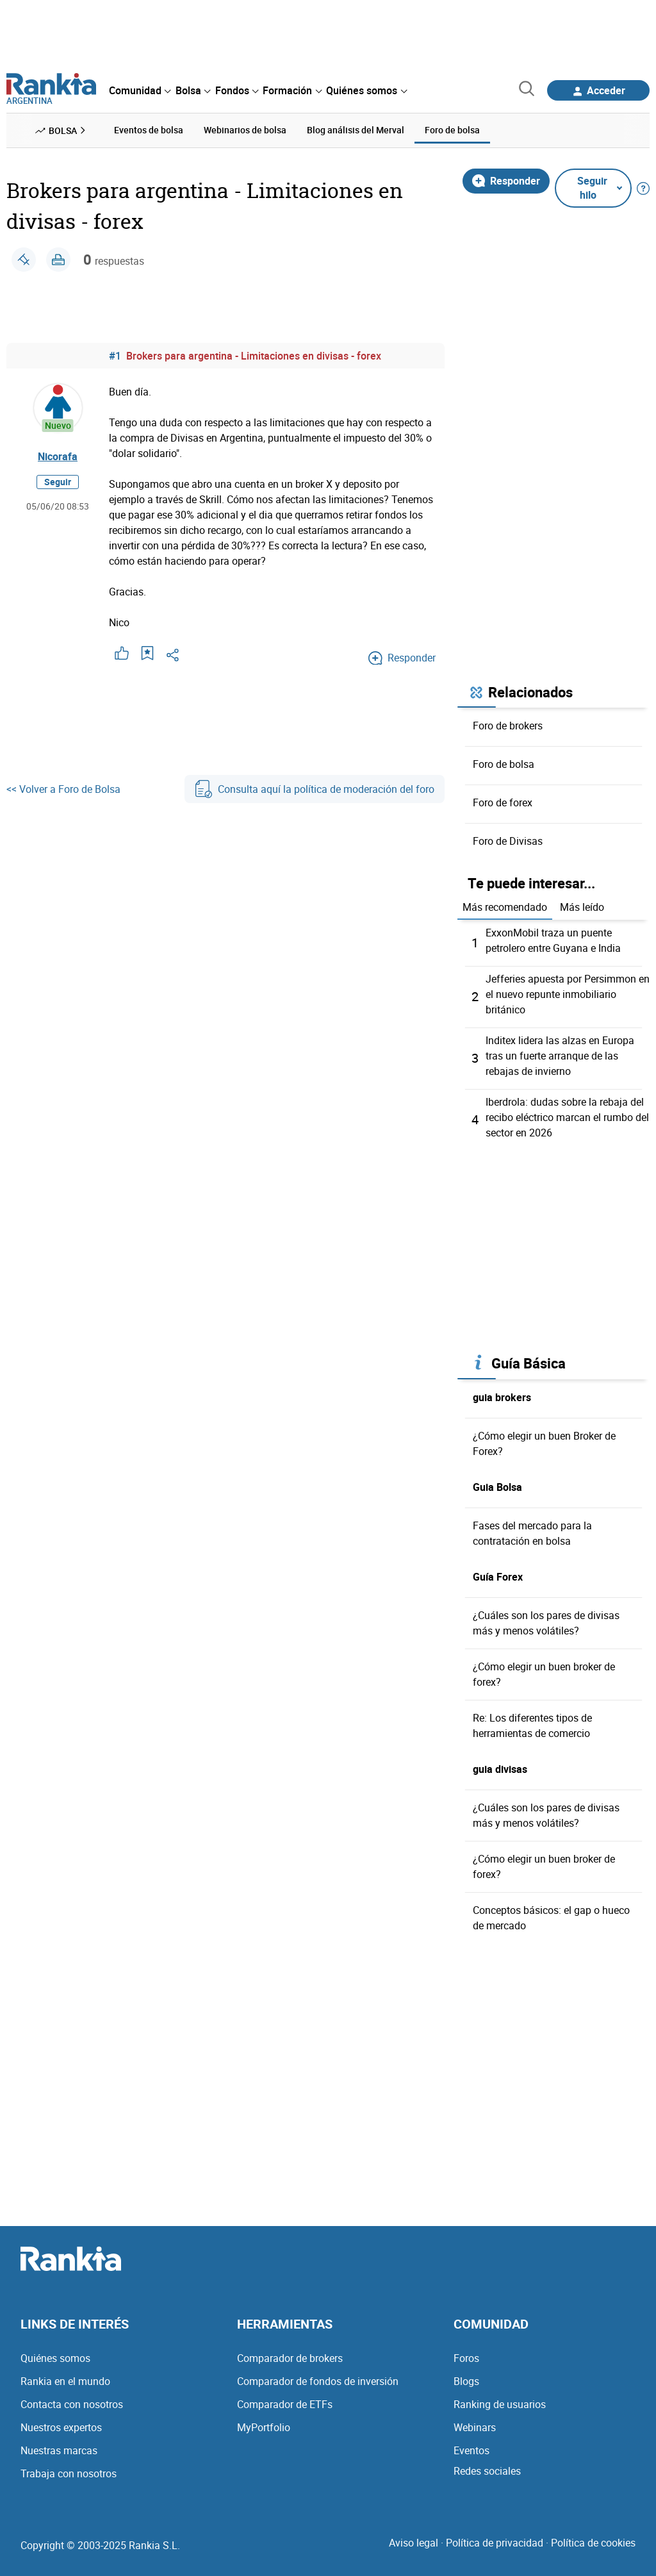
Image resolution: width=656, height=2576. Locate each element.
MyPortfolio (263, 2427)
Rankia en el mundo (65, 2381)
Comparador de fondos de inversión (317, 2381)
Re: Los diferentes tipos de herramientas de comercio (532, 1725)
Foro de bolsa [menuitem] (452, 130)
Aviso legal (413, 2543)
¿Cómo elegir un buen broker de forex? (544, 1674)
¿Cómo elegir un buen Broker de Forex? (544, 1443)
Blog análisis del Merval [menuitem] (355, 130)
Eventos (471, 2450)
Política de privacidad (494, 2543)
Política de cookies (593, 2543)
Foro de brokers (508, 726)
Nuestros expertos (61, 2427)
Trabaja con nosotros (68, 2473)
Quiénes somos (55, 2358)
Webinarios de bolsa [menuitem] (245, 130)
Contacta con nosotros (71, 2404)
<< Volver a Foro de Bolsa (63, 789)
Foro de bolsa (503, 764)
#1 (115, 355)
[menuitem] (139, 90)
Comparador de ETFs (284, 2404)
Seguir (57, 482)
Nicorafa (58, 456)
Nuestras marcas (58, 2450)
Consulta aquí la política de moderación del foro (314, 789)
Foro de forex (502, 802)
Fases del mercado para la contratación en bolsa (532, 1533)
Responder (506, 181)
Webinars (475, 2427)
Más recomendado (505, 907)
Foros (466, 2358)
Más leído (582, 907)
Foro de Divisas (508, 841)
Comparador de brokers (290, 2358)
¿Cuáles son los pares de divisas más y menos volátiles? (546, 1623)
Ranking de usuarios (500, 2404)
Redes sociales (487, 2471)
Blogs (466, 2381)
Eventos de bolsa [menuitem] (148, 130)
